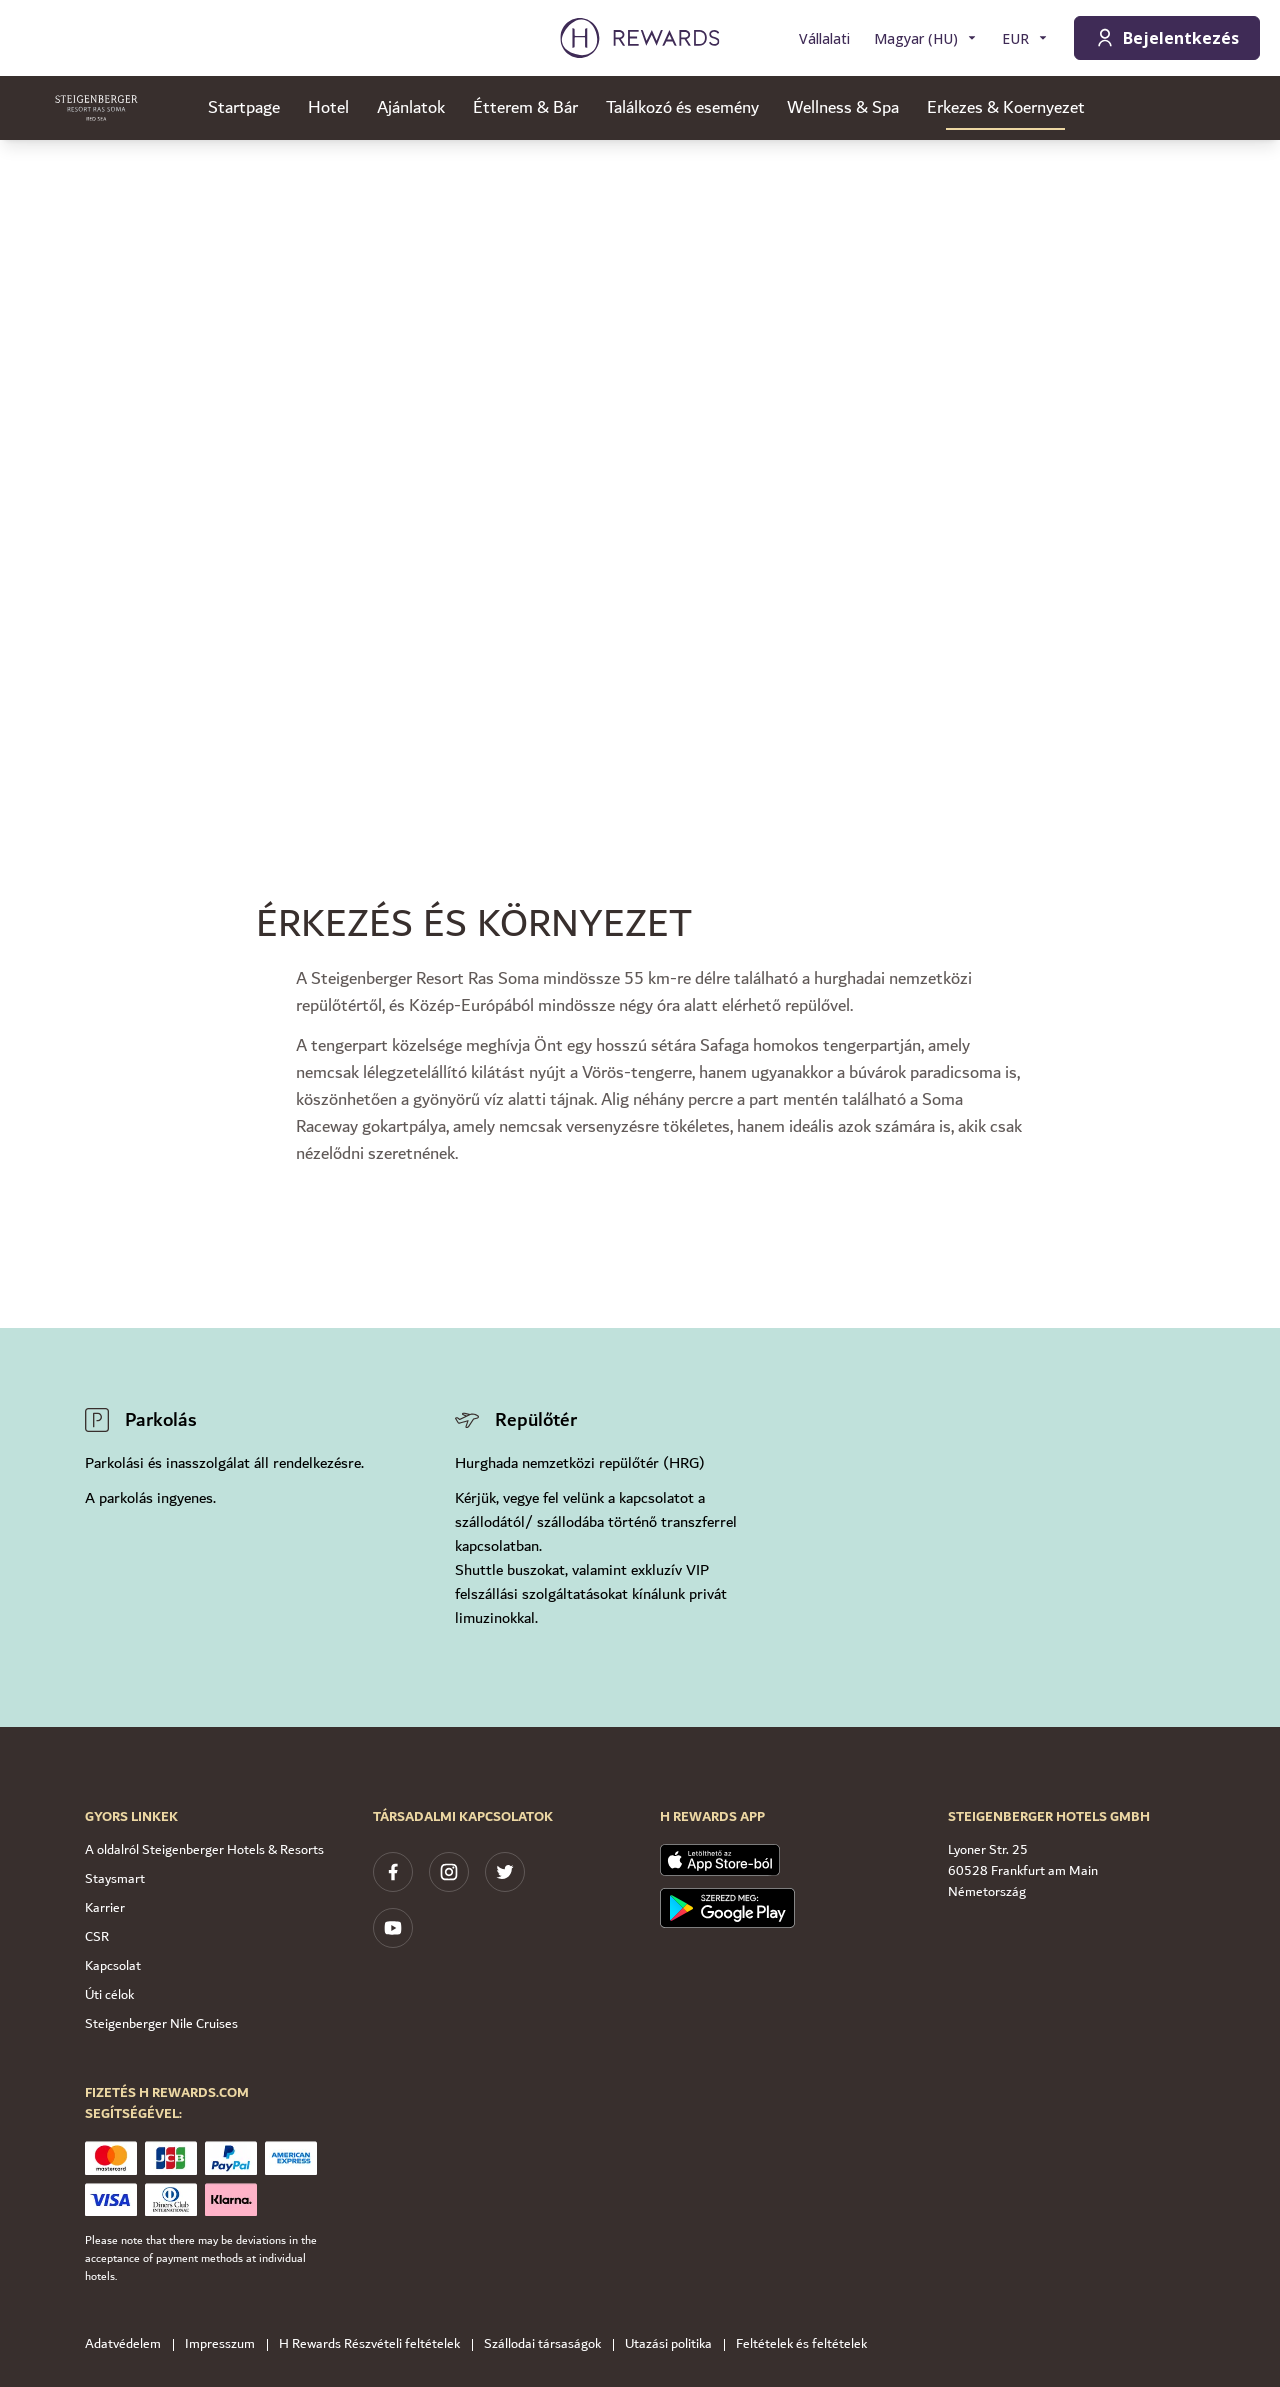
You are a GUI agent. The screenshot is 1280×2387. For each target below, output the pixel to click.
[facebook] (393, 1872)
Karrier (105, 1908)
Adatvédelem (129, 2344)
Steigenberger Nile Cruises (161, 2024)
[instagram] (449, 1872)
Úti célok (109, 1995)
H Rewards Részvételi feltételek (375, 2344)
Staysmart (115, 1879)
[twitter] (505, 1872)
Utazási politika (674, 2344)
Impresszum (226, 2344)
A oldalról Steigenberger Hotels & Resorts (204, 1850)
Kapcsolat (113, 1966)
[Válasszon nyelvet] (926, 38)
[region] (640, 440)
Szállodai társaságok (548, 2344)
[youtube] (393, 1928)
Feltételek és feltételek (807, 2344)
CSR (97, 1937)
